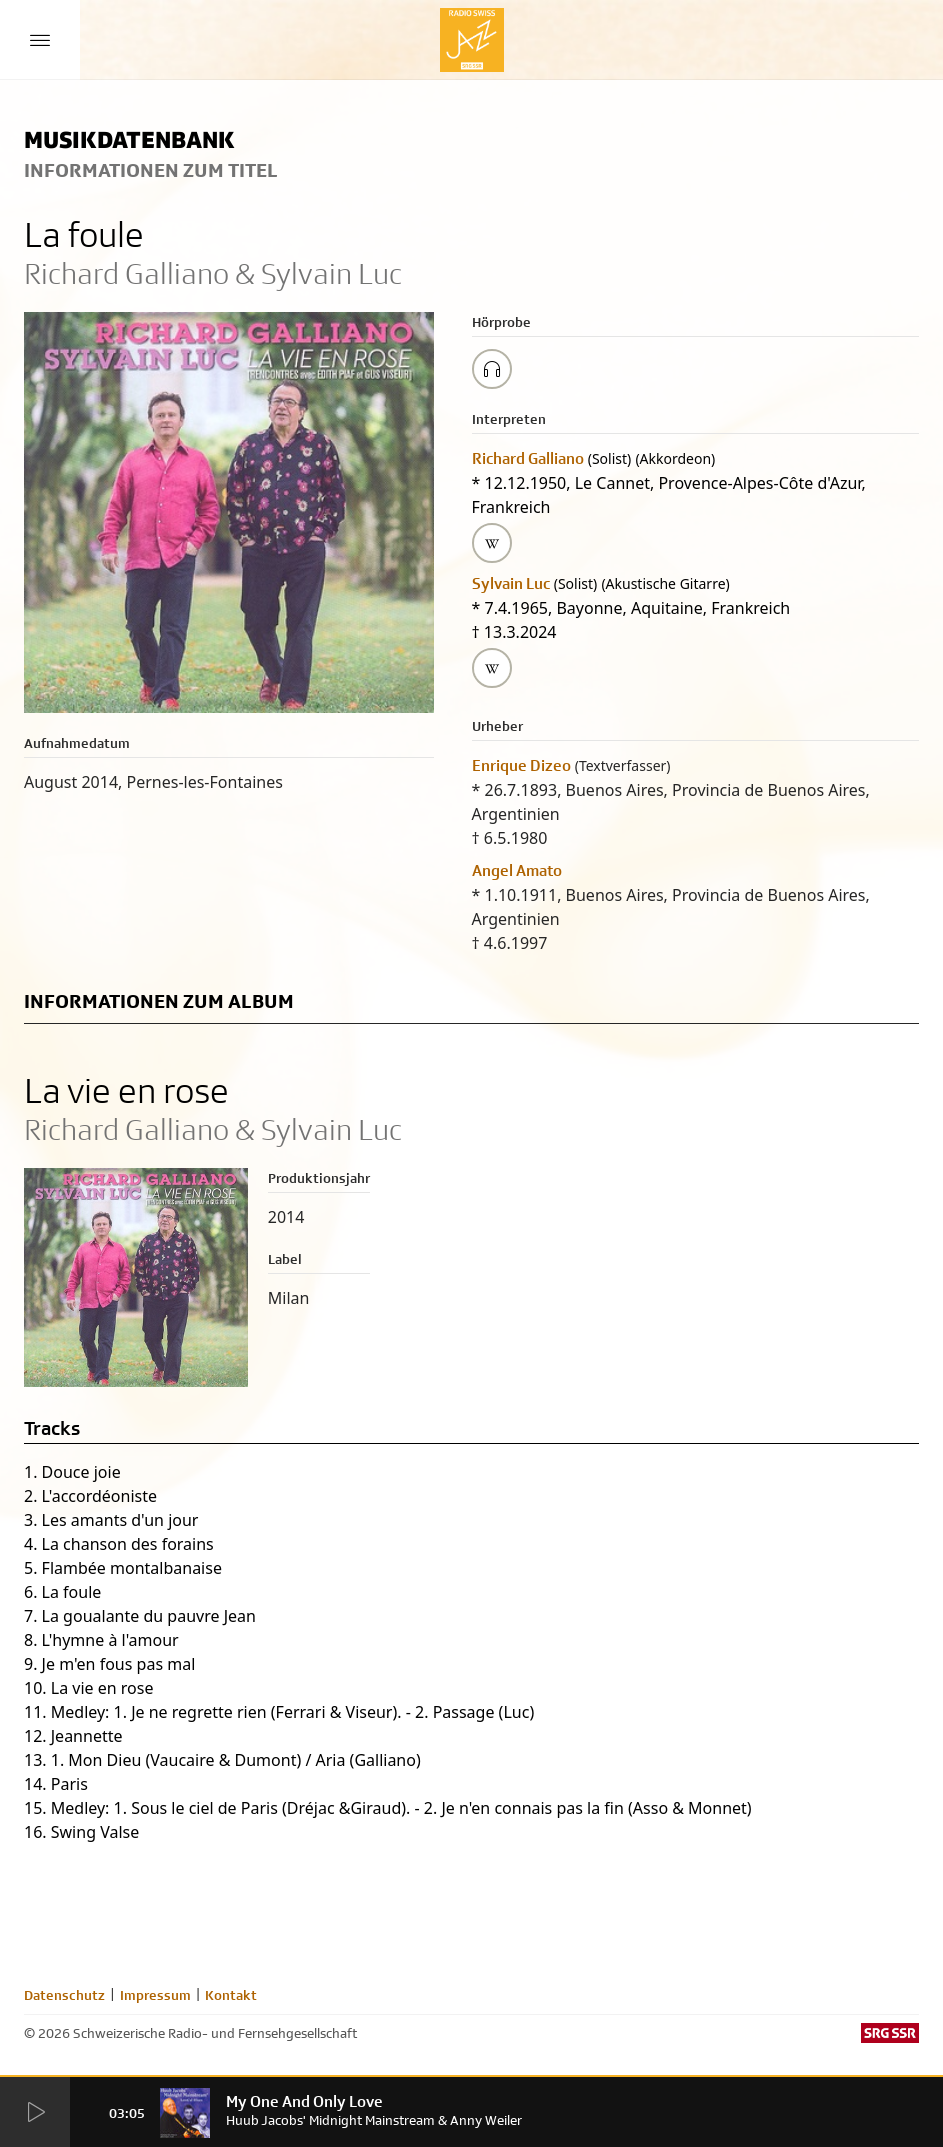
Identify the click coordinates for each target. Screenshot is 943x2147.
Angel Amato (517, 870)
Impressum (155, 1995)
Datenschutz (64, 1995)
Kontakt (231, 1995)
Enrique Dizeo (521, 765)
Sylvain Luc (511, 583)
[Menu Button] (40, 40)
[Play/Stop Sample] (492, 369)
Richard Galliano (528, 458)
